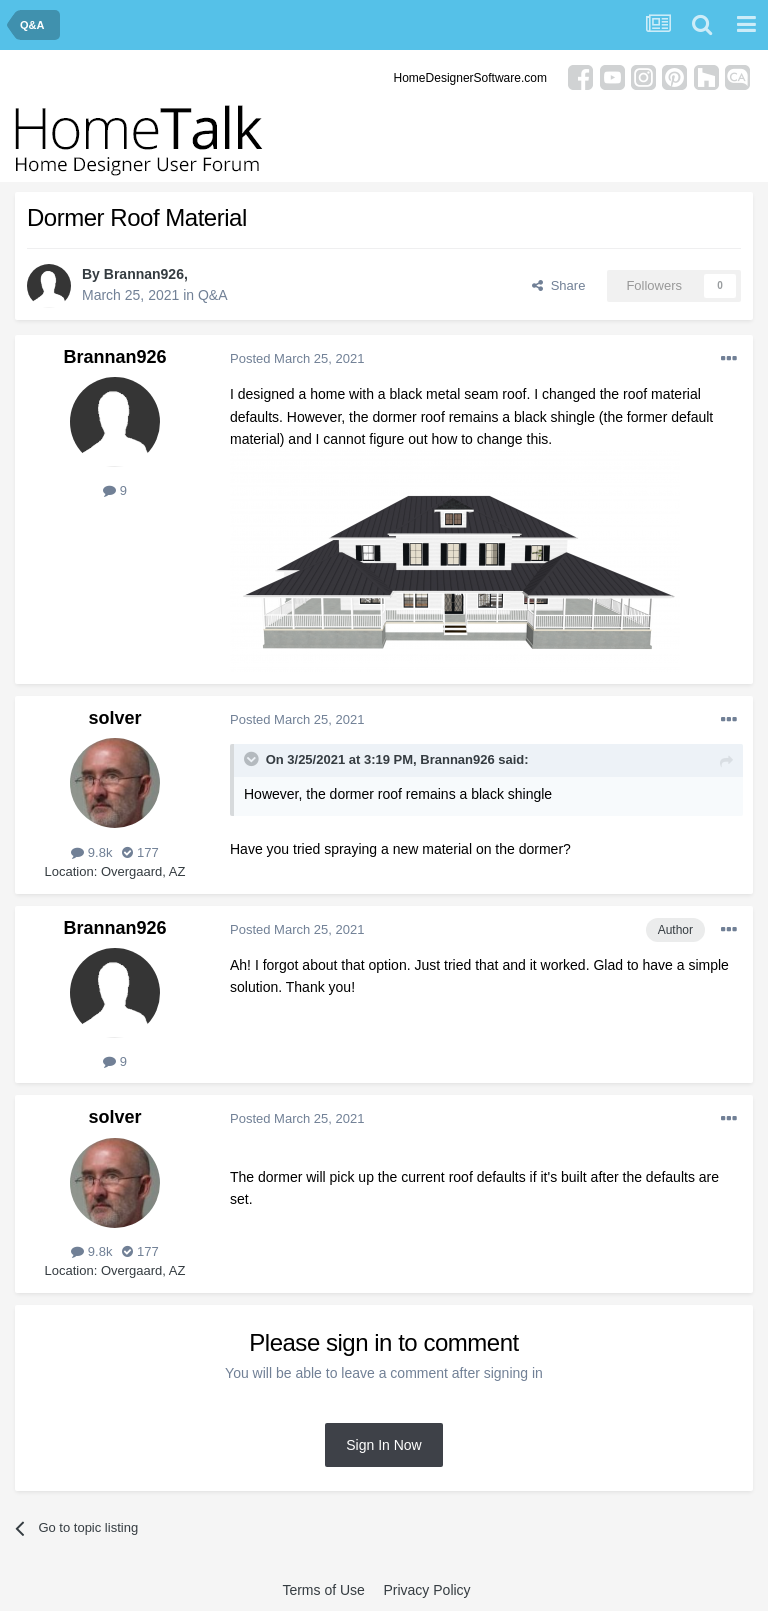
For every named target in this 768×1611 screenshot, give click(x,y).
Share (558, 285)
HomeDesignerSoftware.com (470, 78)
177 (140, 852)
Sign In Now (383, 1445)
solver (114, 718)
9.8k (91, 852)
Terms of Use (323, 1590)
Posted (297, 358)
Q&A (213, 295)
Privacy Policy (426, 1590)
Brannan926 (144, 274)
